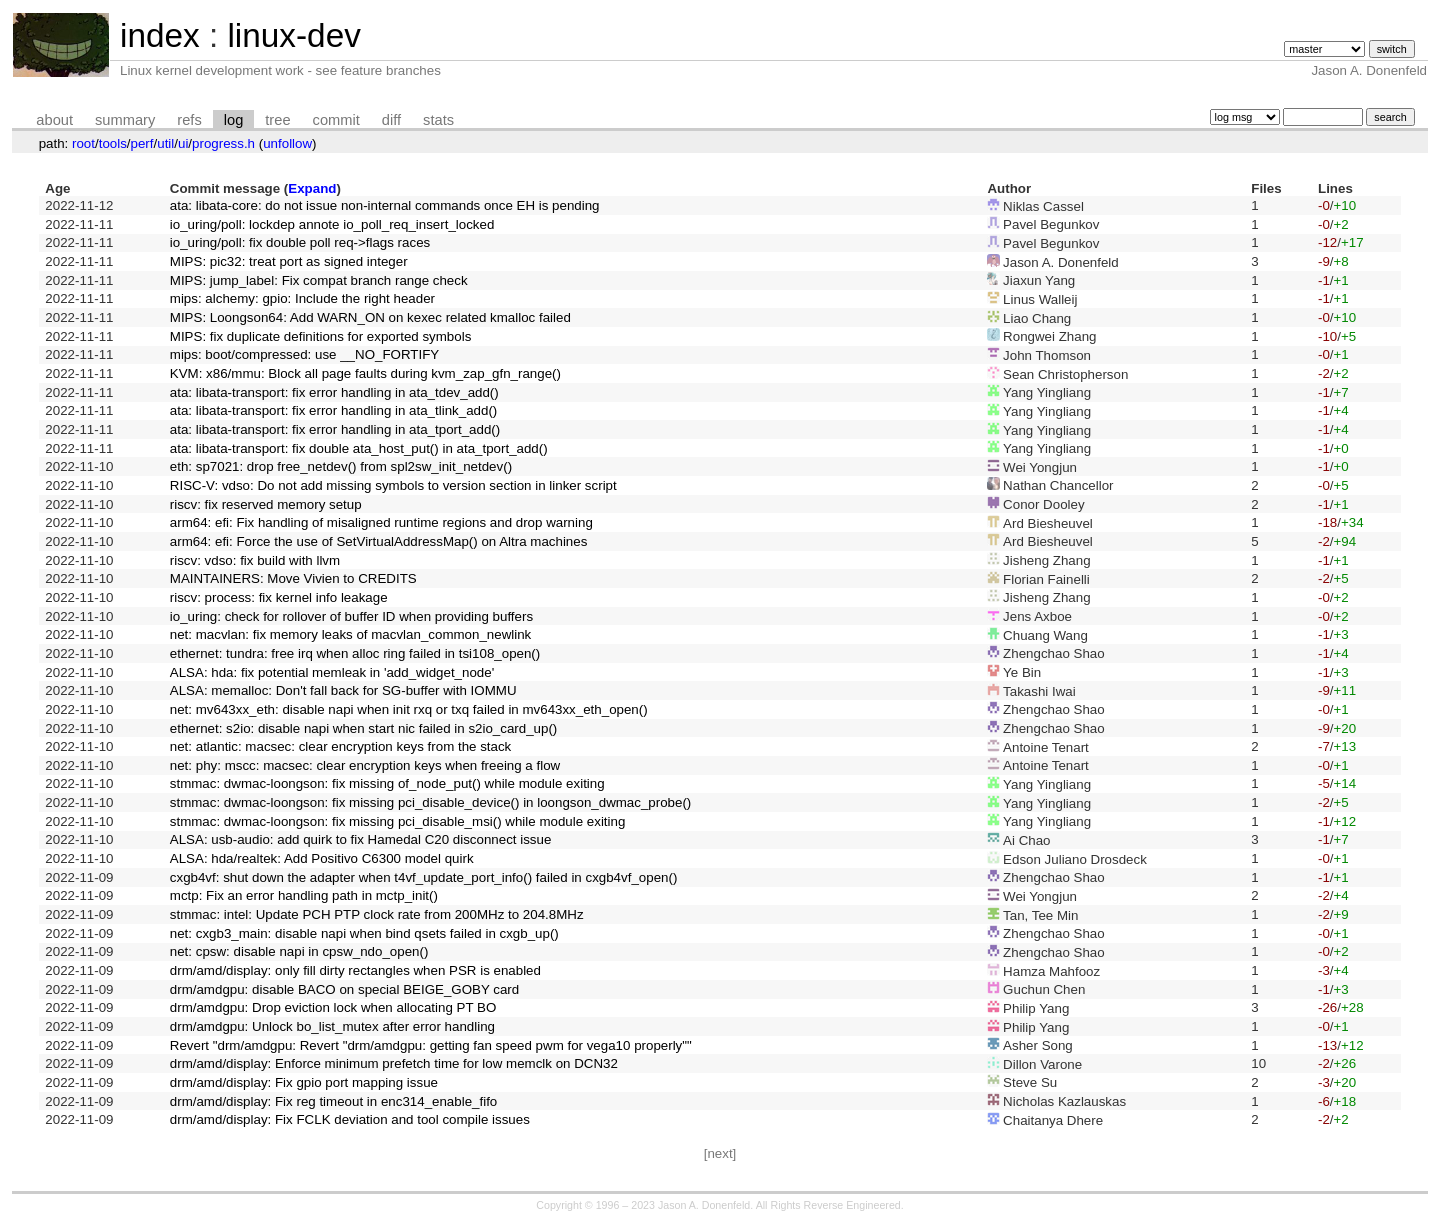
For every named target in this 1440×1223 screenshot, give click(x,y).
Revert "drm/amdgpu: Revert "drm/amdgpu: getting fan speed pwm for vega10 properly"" (431, 1045)
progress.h (223, 143)
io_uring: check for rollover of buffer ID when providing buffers (351, 616)
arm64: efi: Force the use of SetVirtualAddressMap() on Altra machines (379, 541)
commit (336, 120)
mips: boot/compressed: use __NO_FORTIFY (304, 354)
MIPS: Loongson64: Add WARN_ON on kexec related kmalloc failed (370, 317)
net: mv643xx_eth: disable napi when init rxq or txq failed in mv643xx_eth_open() (409, 709)
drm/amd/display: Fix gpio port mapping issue (304, 1082)
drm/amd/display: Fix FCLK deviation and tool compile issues (350, 1119)
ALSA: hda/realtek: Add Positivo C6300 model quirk (322, 858)
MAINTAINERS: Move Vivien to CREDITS (293, 578)
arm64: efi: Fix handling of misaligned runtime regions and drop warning (381, 522)
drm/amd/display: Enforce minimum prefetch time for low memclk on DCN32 (394, 1063)
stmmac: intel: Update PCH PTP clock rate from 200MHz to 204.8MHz (377, 914)
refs (189, 120)
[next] (720, 1153)
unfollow (287, 143)
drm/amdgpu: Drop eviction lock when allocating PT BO (333, 1007)
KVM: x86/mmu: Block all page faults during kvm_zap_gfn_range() (365, 373)
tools (113, 143)
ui (183, 143)
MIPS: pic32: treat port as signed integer (289, 261)
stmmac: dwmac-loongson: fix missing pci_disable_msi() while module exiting (398, 821)
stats (438, 120)
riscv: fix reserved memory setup (266, 504)
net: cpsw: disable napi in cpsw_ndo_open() (299, 951)
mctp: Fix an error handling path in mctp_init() (304, 895)
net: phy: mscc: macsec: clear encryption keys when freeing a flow (365, 765)
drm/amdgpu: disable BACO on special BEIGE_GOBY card (344, 989)
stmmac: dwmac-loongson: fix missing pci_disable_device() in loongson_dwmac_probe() (431, 802)
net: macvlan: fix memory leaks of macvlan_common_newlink (350, 634)
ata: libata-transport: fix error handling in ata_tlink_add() (333, 410)
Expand (312, 188)
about (54, 120)
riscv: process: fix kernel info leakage (279, 597)
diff (391, 120)
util (165, 143)
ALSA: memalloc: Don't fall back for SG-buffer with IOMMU (343, 690)
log (234, 120)
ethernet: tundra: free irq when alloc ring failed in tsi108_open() (355, 653)
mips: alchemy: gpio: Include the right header (302, 298)
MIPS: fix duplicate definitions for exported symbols (321, 336)
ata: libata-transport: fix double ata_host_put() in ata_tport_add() (359, 448)
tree (277, 120)
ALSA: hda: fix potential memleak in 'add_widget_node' (332, 672)
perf (142, 143)
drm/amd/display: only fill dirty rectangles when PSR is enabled (355, 970)
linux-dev (293, 35)
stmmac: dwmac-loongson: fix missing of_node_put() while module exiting (387, 783)
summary (125, 120)
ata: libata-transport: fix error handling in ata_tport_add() (335, 429)
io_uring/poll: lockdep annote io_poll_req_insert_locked (332, 224)
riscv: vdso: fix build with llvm (255, 560)
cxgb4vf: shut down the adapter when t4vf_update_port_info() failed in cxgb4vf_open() (424, 877)
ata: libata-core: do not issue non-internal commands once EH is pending (385, 205)
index (160, 35)
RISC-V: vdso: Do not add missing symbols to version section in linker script (393, 485)
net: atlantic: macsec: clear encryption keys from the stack (341, 746)
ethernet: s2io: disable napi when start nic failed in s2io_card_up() (364, 728)
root (83, 143)
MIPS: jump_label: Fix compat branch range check (319, 280)
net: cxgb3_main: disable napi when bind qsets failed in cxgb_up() (364, 933)
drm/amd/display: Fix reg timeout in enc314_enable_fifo (333, 1101)
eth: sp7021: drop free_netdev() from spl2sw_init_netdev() (341, 466)
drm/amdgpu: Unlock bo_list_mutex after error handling (332, 1026)
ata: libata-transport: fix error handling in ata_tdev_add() (334, 392)
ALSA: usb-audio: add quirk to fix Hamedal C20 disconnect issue (361, 839)
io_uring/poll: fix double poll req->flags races (300, 242)
